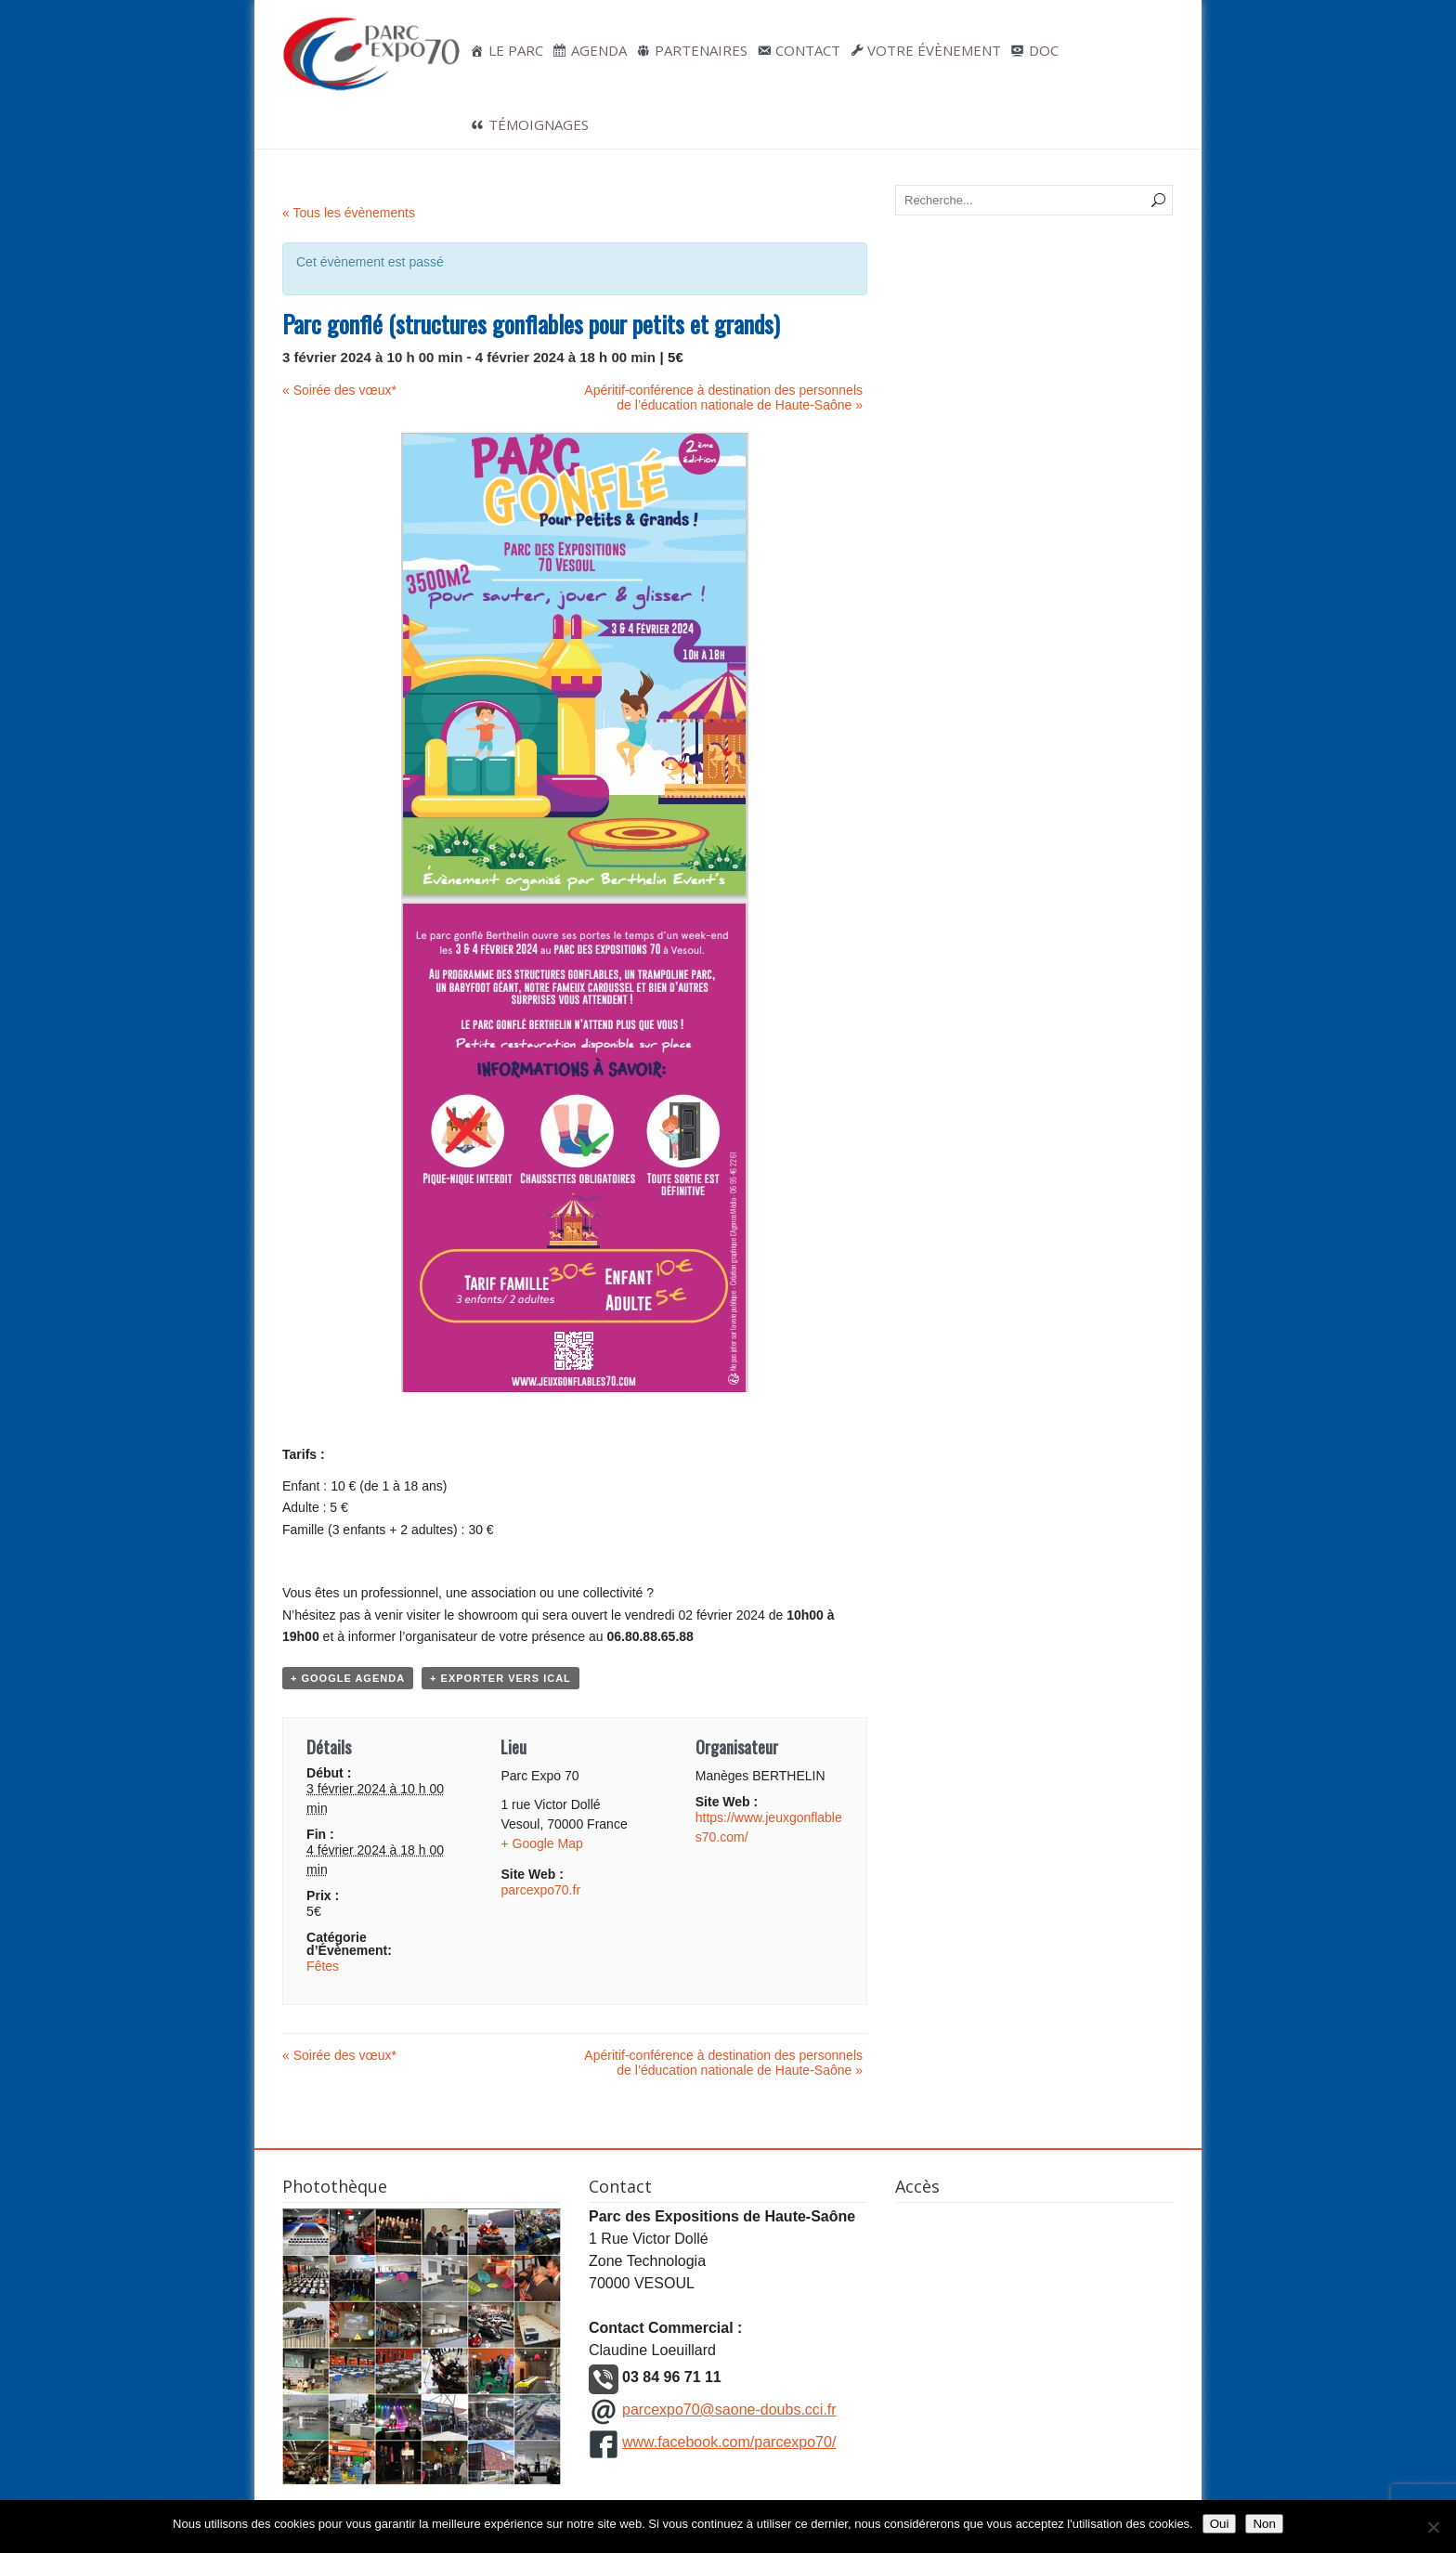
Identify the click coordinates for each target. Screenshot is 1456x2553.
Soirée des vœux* (339, 390)
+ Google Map (541, 1843)
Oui (1219, 2524)
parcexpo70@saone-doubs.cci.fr (729, 2409)
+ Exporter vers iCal (500, 1678)
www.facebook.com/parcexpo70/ (729, 2442)
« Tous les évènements (348, 212)
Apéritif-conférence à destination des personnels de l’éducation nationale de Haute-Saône (723, 397)
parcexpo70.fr (540, 1889)
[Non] (1433, 2527)
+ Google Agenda (348, 1678)
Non (1264, 2524)
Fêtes (322, 1966)
